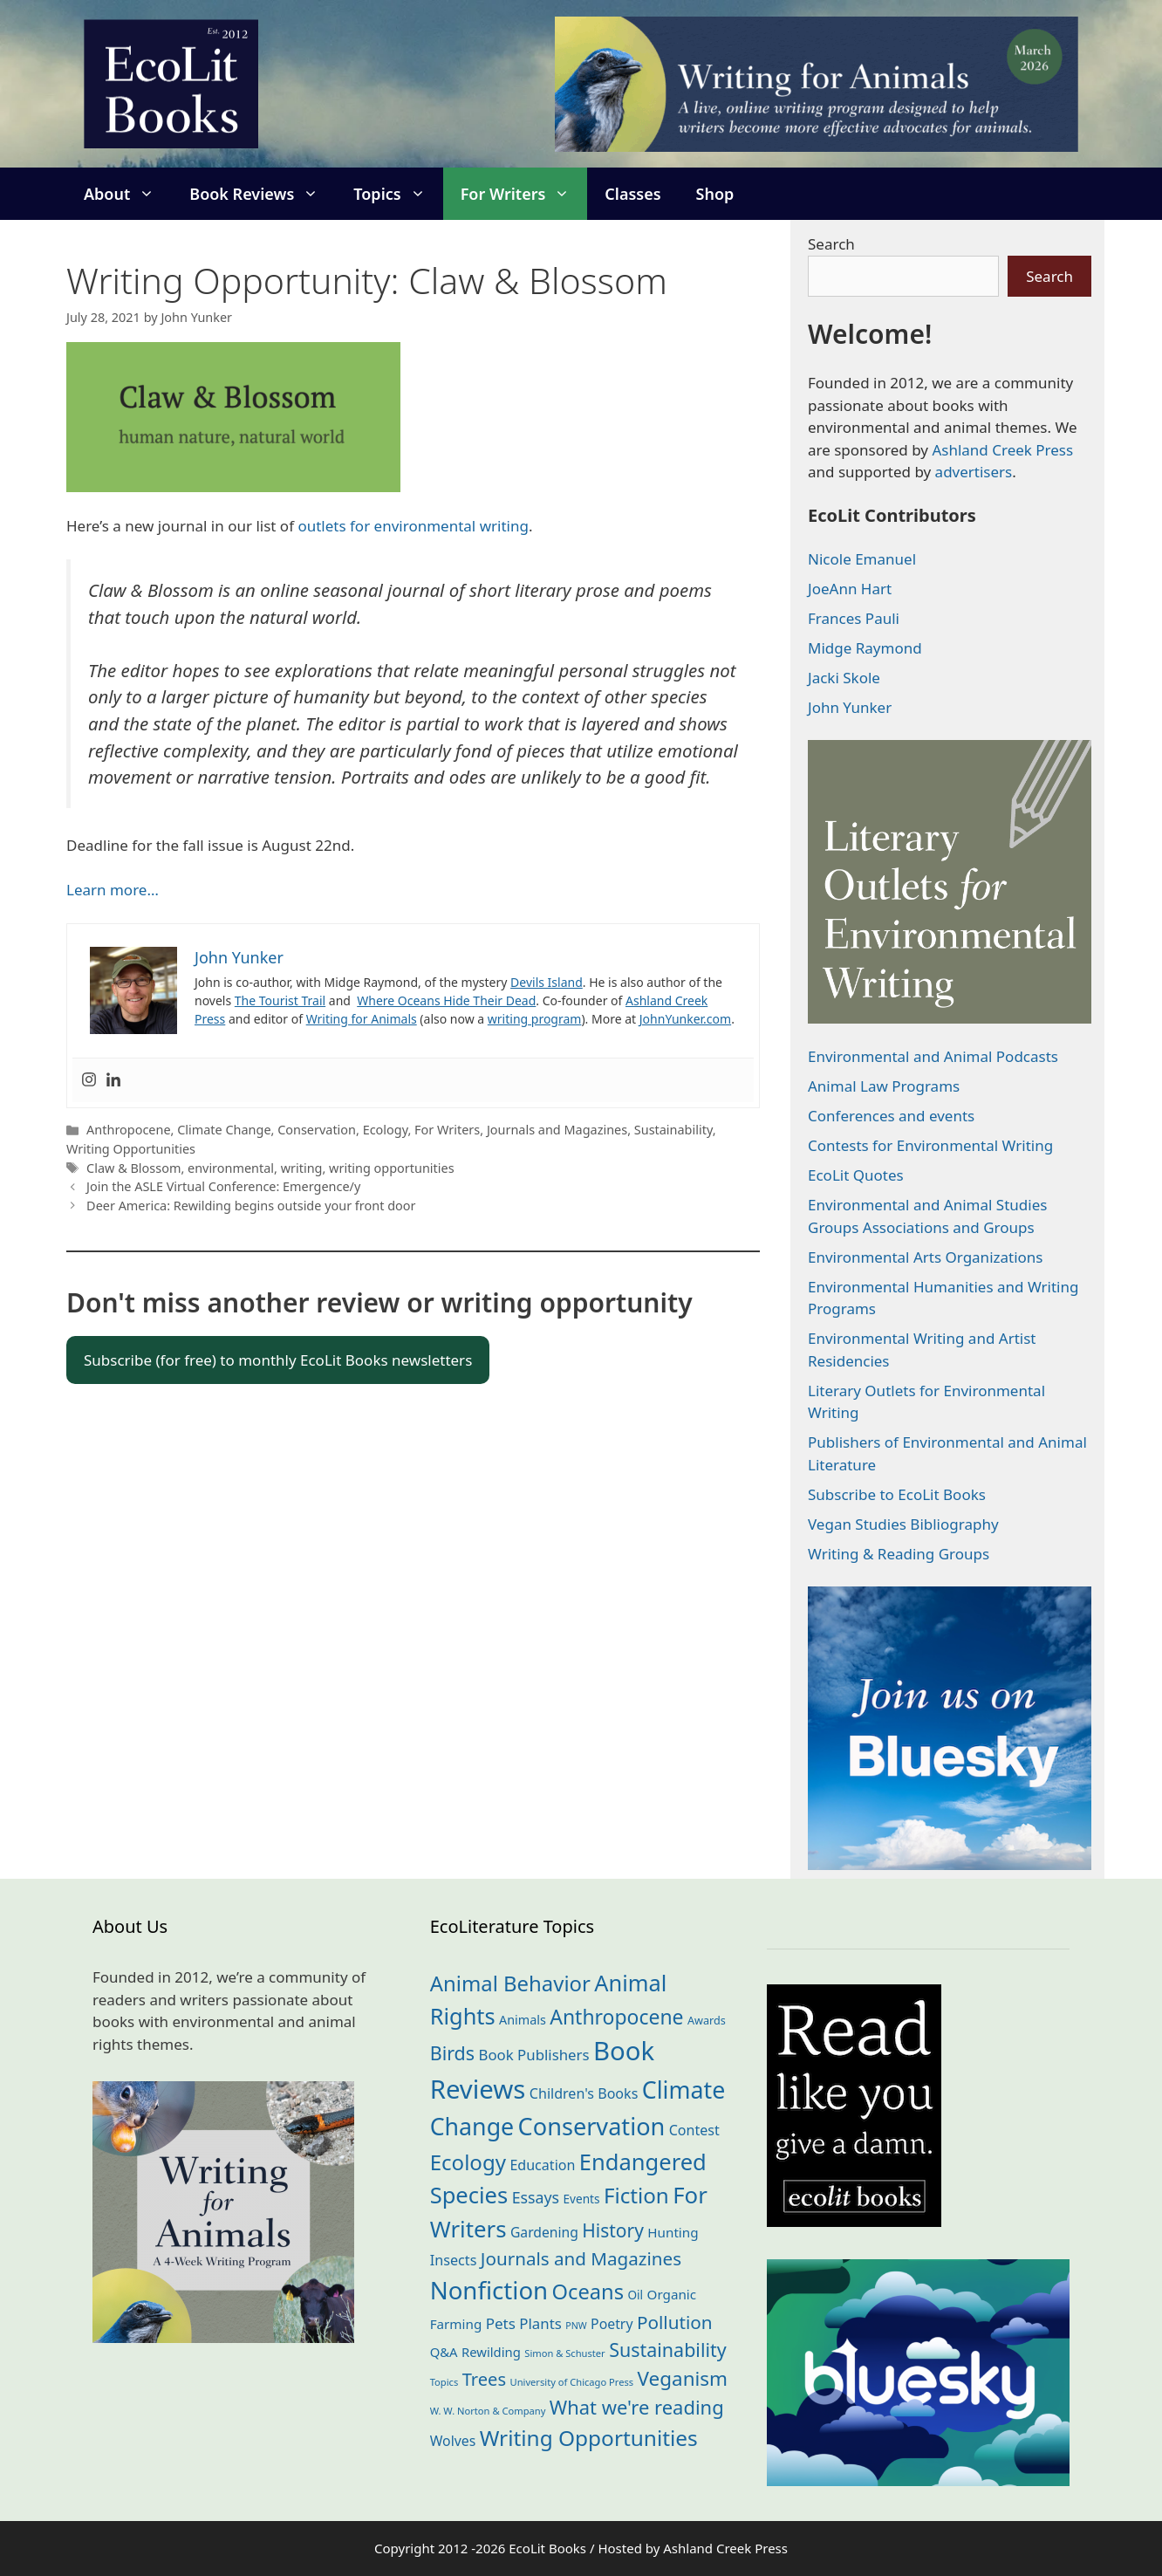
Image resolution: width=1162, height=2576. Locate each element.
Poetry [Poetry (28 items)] (611, 2323)
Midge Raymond (865, 648)
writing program (535, 1019)
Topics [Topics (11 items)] (444, 2381)
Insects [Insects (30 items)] (453, 2260)
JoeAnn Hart (850, 589)
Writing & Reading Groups (898, 1554)
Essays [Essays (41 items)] (535, 2197)
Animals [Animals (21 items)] (522, 2019)
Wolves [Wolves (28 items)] (453, 2440)
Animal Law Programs (884, 1086)
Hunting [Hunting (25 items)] (672, 2232)
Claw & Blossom (133, 1168)
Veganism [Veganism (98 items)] (683, 2378)
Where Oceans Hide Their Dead (446, 1000)
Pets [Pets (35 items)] (501, 2323)
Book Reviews (262, 194)
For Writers (524, 194)
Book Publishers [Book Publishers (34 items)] (534, 2055)
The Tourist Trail (280, 1000)
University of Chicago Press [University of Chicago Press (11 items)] (572, 2381)
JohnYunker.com (685, 1019)
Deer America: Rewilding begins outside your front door (250, 1205)
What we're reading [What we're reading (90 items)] (637, 2407)
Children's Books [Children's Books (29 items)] (584, 2093)
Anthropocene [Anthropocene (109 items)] (616, 2017)
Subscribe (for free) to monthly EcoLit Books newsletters (278, 1360)
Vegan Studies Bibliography (903, 1524)
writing (302, 1168)
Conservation (316, 1129)
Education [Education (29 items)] (542, 2165)
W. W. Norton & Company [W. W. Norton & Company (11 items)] (488, 2410)
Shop (715, 193)
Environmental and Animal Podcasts (933, 1056)
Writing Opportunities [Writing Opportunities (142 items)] (589, 2437)
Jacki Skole (844, 678)
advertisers (974, 472)
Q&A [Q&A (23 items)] (444, 2351)
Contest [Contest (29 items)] (694, 2130)
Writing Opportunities (130, 1149)
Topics (397, 194)
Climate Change (223, 1129)
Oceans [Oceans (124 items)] (588, 2291)
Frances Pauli (853, 618)
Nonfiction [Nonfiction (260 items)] (489, 2289)
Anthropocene (128, 1129)
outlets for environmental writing (413, 526)
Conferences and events (891, 1116)
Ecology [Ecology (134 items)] (468, 2162)
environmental (231, 1168)
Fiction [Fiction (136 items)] (636, 2195)
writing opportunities (392, 1168)
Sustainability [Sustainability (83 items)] (668, 2349)
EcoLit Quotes (856, 1175)
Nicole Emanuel (862, 559)
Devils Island (546, 982)
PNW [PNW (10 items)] (575, 2325)
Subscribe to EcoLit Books (897, 1494)
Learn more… (112, 890)
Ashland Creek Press (1002, 450)
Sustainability (673, 1129)
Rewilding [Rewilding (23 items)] (491, 2351)
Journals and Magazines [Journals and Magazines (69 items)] (581, 2258)
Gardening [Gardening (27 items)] (544, 2232)
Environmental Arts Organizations (925, 1257)
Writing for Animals (361, 1019)
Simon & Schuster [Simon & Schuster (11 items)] (564, 2353)
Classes (632, 193)
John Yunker (850, 707)
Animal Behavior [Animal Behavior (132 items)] (510, 1983)
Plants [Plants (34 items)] (540, 2323)
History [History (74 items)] (613, 2230)
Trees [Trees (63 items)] (484, 2379)
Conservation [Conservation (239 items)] (592, 2126)
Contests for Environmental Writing (930, 1145)
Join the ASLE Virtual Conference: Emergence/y (223, 1186)
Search (831, 244)
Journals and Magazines (557, 1129)
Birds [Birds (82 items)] (452, 2053)
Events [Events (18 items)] (582, 2198)
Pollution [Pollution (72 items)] (675, 2322)
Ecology (385, 1129)
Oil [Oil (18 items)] (635, 2294)
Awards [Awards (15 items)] (706, 2020)
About (128, 194)
